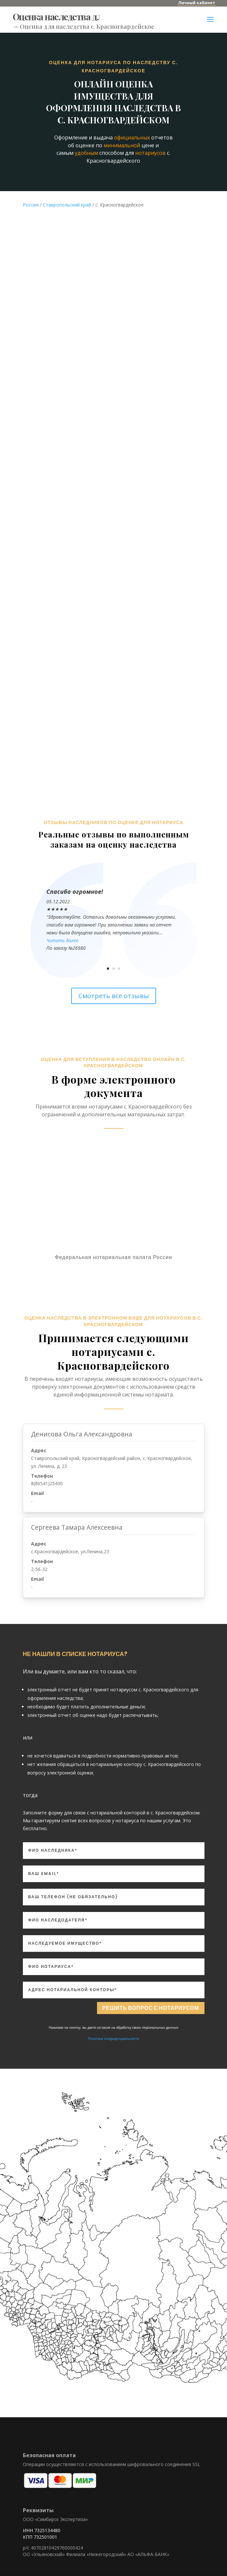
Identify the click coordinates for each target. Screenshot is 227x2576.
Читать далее (62, 934)
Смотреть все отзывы (113, 989)
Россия (31, 198)
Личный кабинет (196, 3)
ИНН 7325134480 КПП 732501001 (41, 2527)
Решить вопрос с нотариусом (150, 2002)
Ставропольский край (67, 198)
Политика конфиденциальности (113, 2032)
